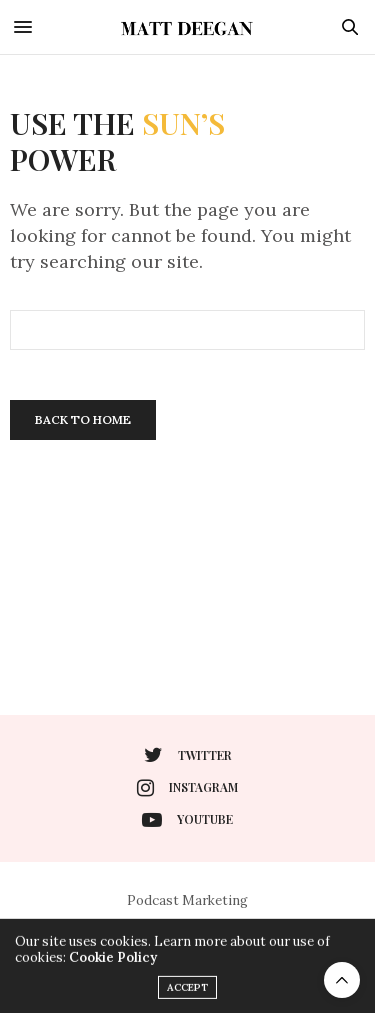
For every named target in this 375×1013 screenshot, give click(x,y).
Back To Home (83, 419)
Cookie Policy (113, 964)
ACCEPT (187, 994)
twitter (188, 755)
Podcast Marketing (187, 900)
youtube (187, 820)
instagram (187, 788)
